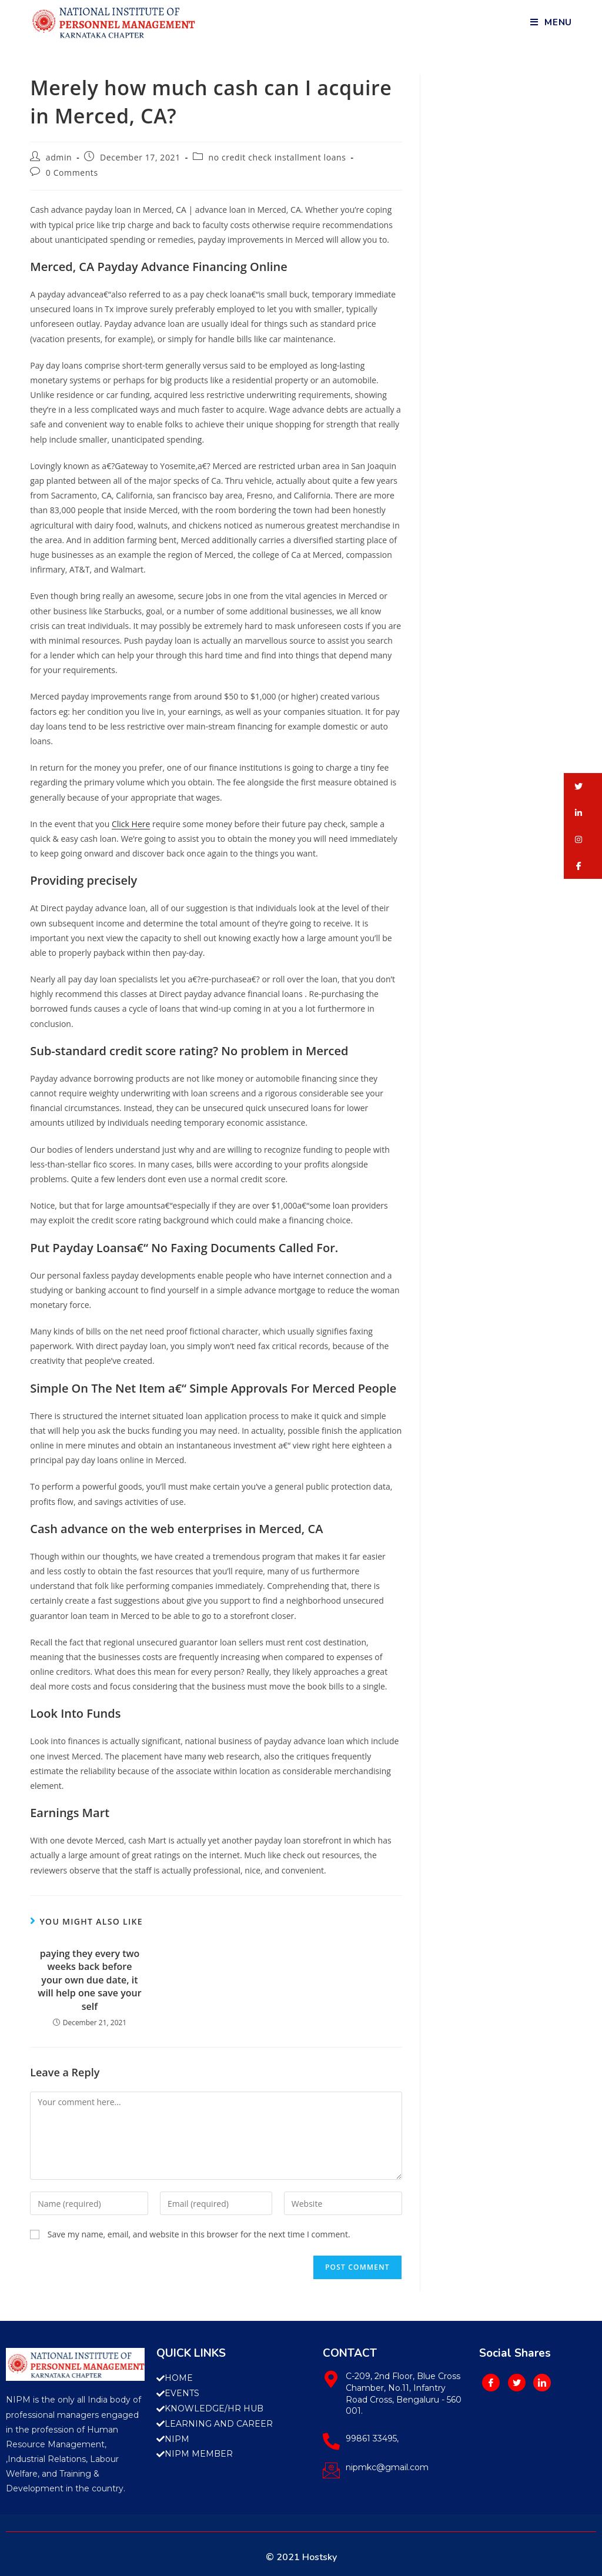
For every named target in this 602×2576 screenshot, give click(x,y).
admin (59, 157)
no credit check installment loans (277, 157)
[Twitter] (517, 2382)
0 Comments (72, 172)
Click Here (131, 823)
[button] (583, 786)
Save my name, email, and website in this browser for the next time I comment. (199, 2234)
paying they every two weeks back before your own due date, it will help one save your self (89, 1980)
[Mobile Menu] (551, 22)
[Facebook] (491, 2382)
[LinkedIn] (542, 2382)
